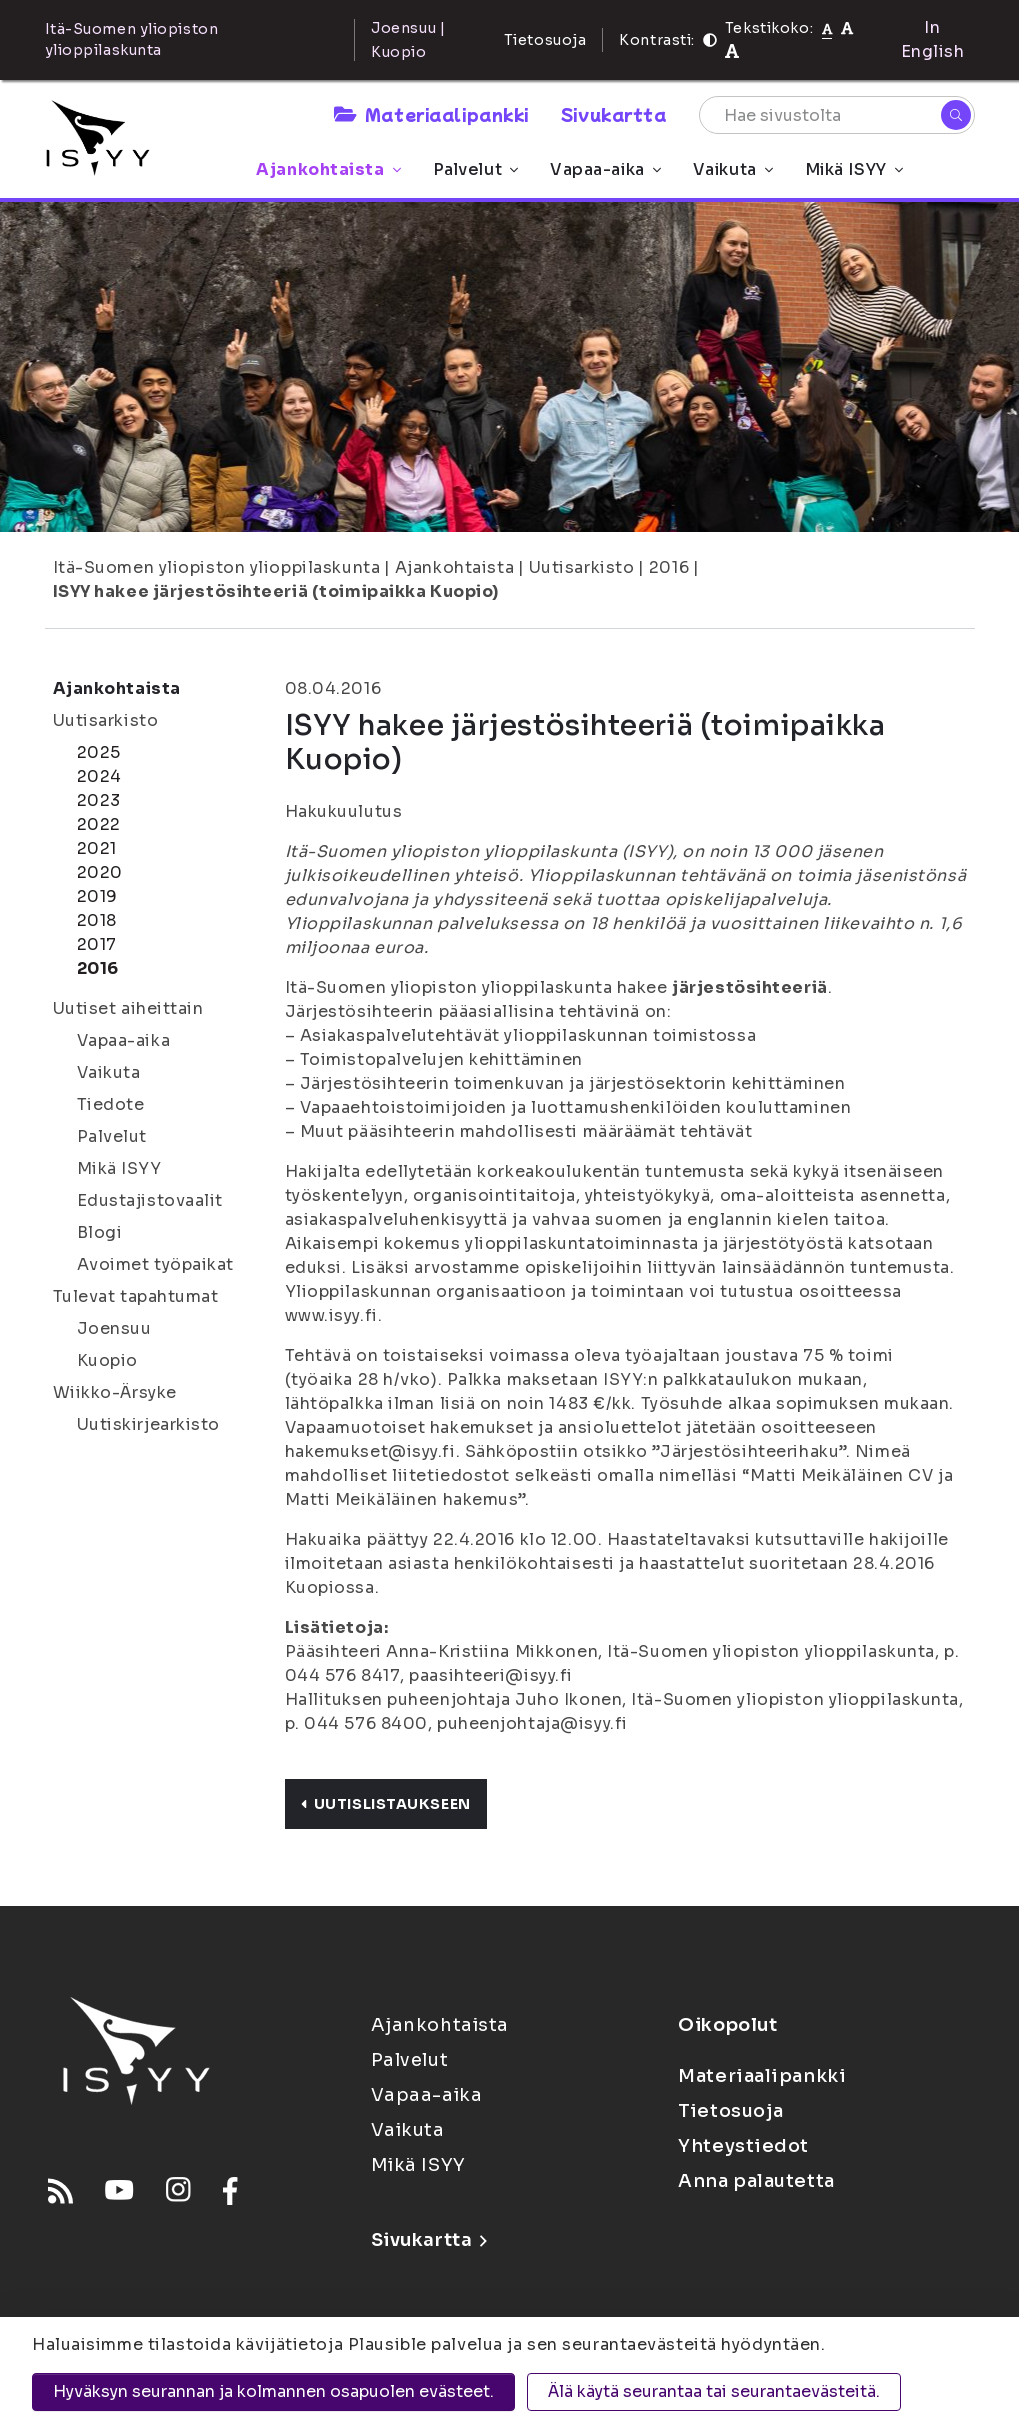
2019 (97, 896)
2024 (99, 776)
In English (933, 39)
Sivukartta (614, 114)
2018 (97, 920)
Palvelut (475, 169)
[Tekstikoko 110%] (847, 27)
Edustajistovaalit (150, 1200)
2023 (99, 800)
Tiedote (111, 1104)
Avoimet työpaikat (156, 1264)
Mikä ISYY (854, 169)
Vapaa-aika (605, 169)
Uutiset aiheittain (128, 1008)
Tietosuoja (545, 40)
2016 (669, 567)
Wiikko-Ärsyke (115, 1392)
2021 (97, 848)
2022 (99, 824)
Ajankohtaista (328, 169)
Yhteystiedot (743, 2146)
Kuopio (107, 1360)
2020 (100, 872)
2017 (97, 944)
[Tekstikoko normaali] (827, 28)
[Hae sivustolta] (837, 115)
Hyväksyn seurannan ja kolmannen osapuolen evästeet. (273, 2391)
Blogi (100, 1232)
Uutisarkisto (582, 567)
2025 (99, 752)
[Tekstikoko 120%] (732, 51)
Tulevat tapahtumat (136, 1296)
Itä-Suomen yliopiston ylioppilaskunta (217, 567)
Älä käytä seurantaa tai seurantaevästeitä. (714, 2391)
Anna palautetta (756, 2181)
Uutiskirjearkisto (149, 1424)
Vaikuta (733, 169)
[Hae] (956, 115)
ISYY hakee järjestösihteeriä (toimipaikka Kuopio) (276, 591)
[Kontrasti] (710, 40)
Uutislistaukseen (386, 1804)
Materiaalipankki (431, 114)
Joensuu (114, 1328)
